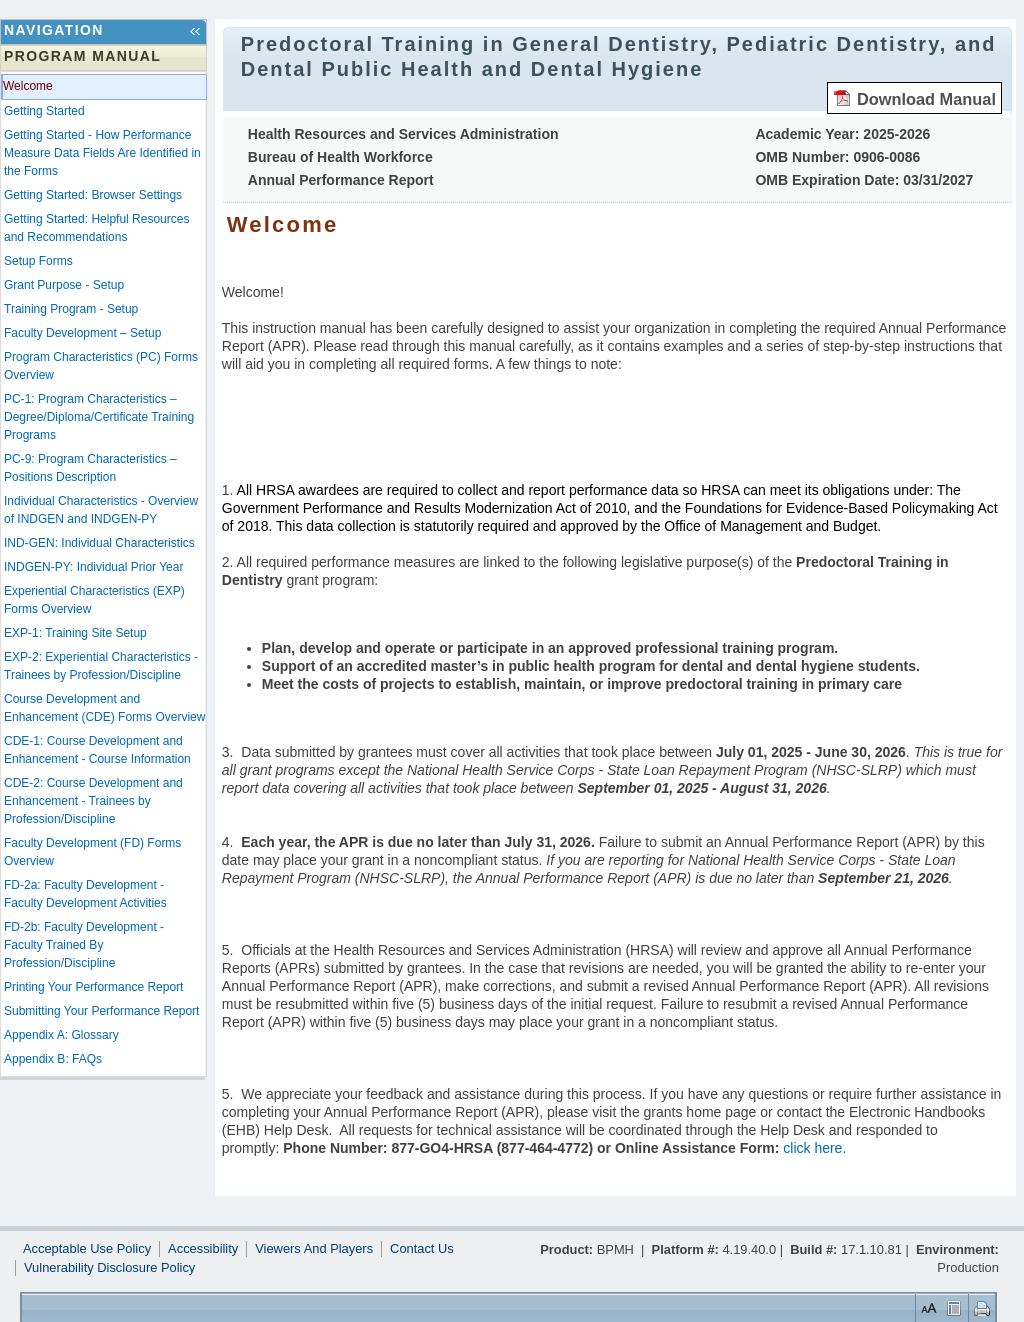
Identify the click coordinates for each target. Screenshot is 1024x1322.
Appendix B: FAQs (53, 1059)
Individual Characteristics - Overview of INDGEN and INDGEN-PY (101, 510)
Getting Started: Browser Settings (93, 195)
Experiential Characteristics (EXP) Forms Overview (94, 600)
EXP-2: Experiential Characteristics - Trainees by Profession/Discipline (101, 666)
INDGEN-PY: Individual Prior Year (93, 567)
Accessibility (203, 1249)
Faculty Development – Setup (82, 333)
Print (979, 1307)
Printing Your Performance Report (93, 987)
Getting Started (44, 111)
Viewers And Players (314, 1249)
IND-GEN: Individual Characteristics (99, 543)
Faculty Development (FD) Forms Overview (92, 852)
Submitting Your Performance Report (101, 1011)
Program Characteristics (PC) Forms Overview (101, 366)
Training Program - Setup (71, 309)
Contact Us (422, 1249)
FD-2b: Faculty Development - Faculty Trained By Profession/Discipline (84, 945)
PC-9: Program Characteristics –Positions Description (90, 468)
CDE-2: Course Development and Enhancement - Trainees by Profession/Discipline (93, 801)
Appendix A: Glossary (61, 1035)
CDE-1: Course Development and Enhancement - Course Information (97, 750)
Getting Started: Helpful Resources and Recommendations (96, 228)
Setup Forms (38, 261)
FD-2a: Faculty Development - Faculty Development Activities (85, 894)
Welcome (28, 86)
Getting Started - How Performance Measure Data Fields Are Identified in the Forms (102, 153)
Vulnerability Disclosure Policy (109, 1268)
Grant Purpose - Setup (64, 285)
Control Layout (952, 1307)
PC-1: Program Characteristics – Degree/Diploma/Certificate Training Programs (99, 417)
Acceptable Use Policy (87, 1249)
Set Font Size (927, 1307)
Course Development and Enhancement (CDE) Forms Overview (104, 708)
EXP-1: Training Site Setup (75, 633)
